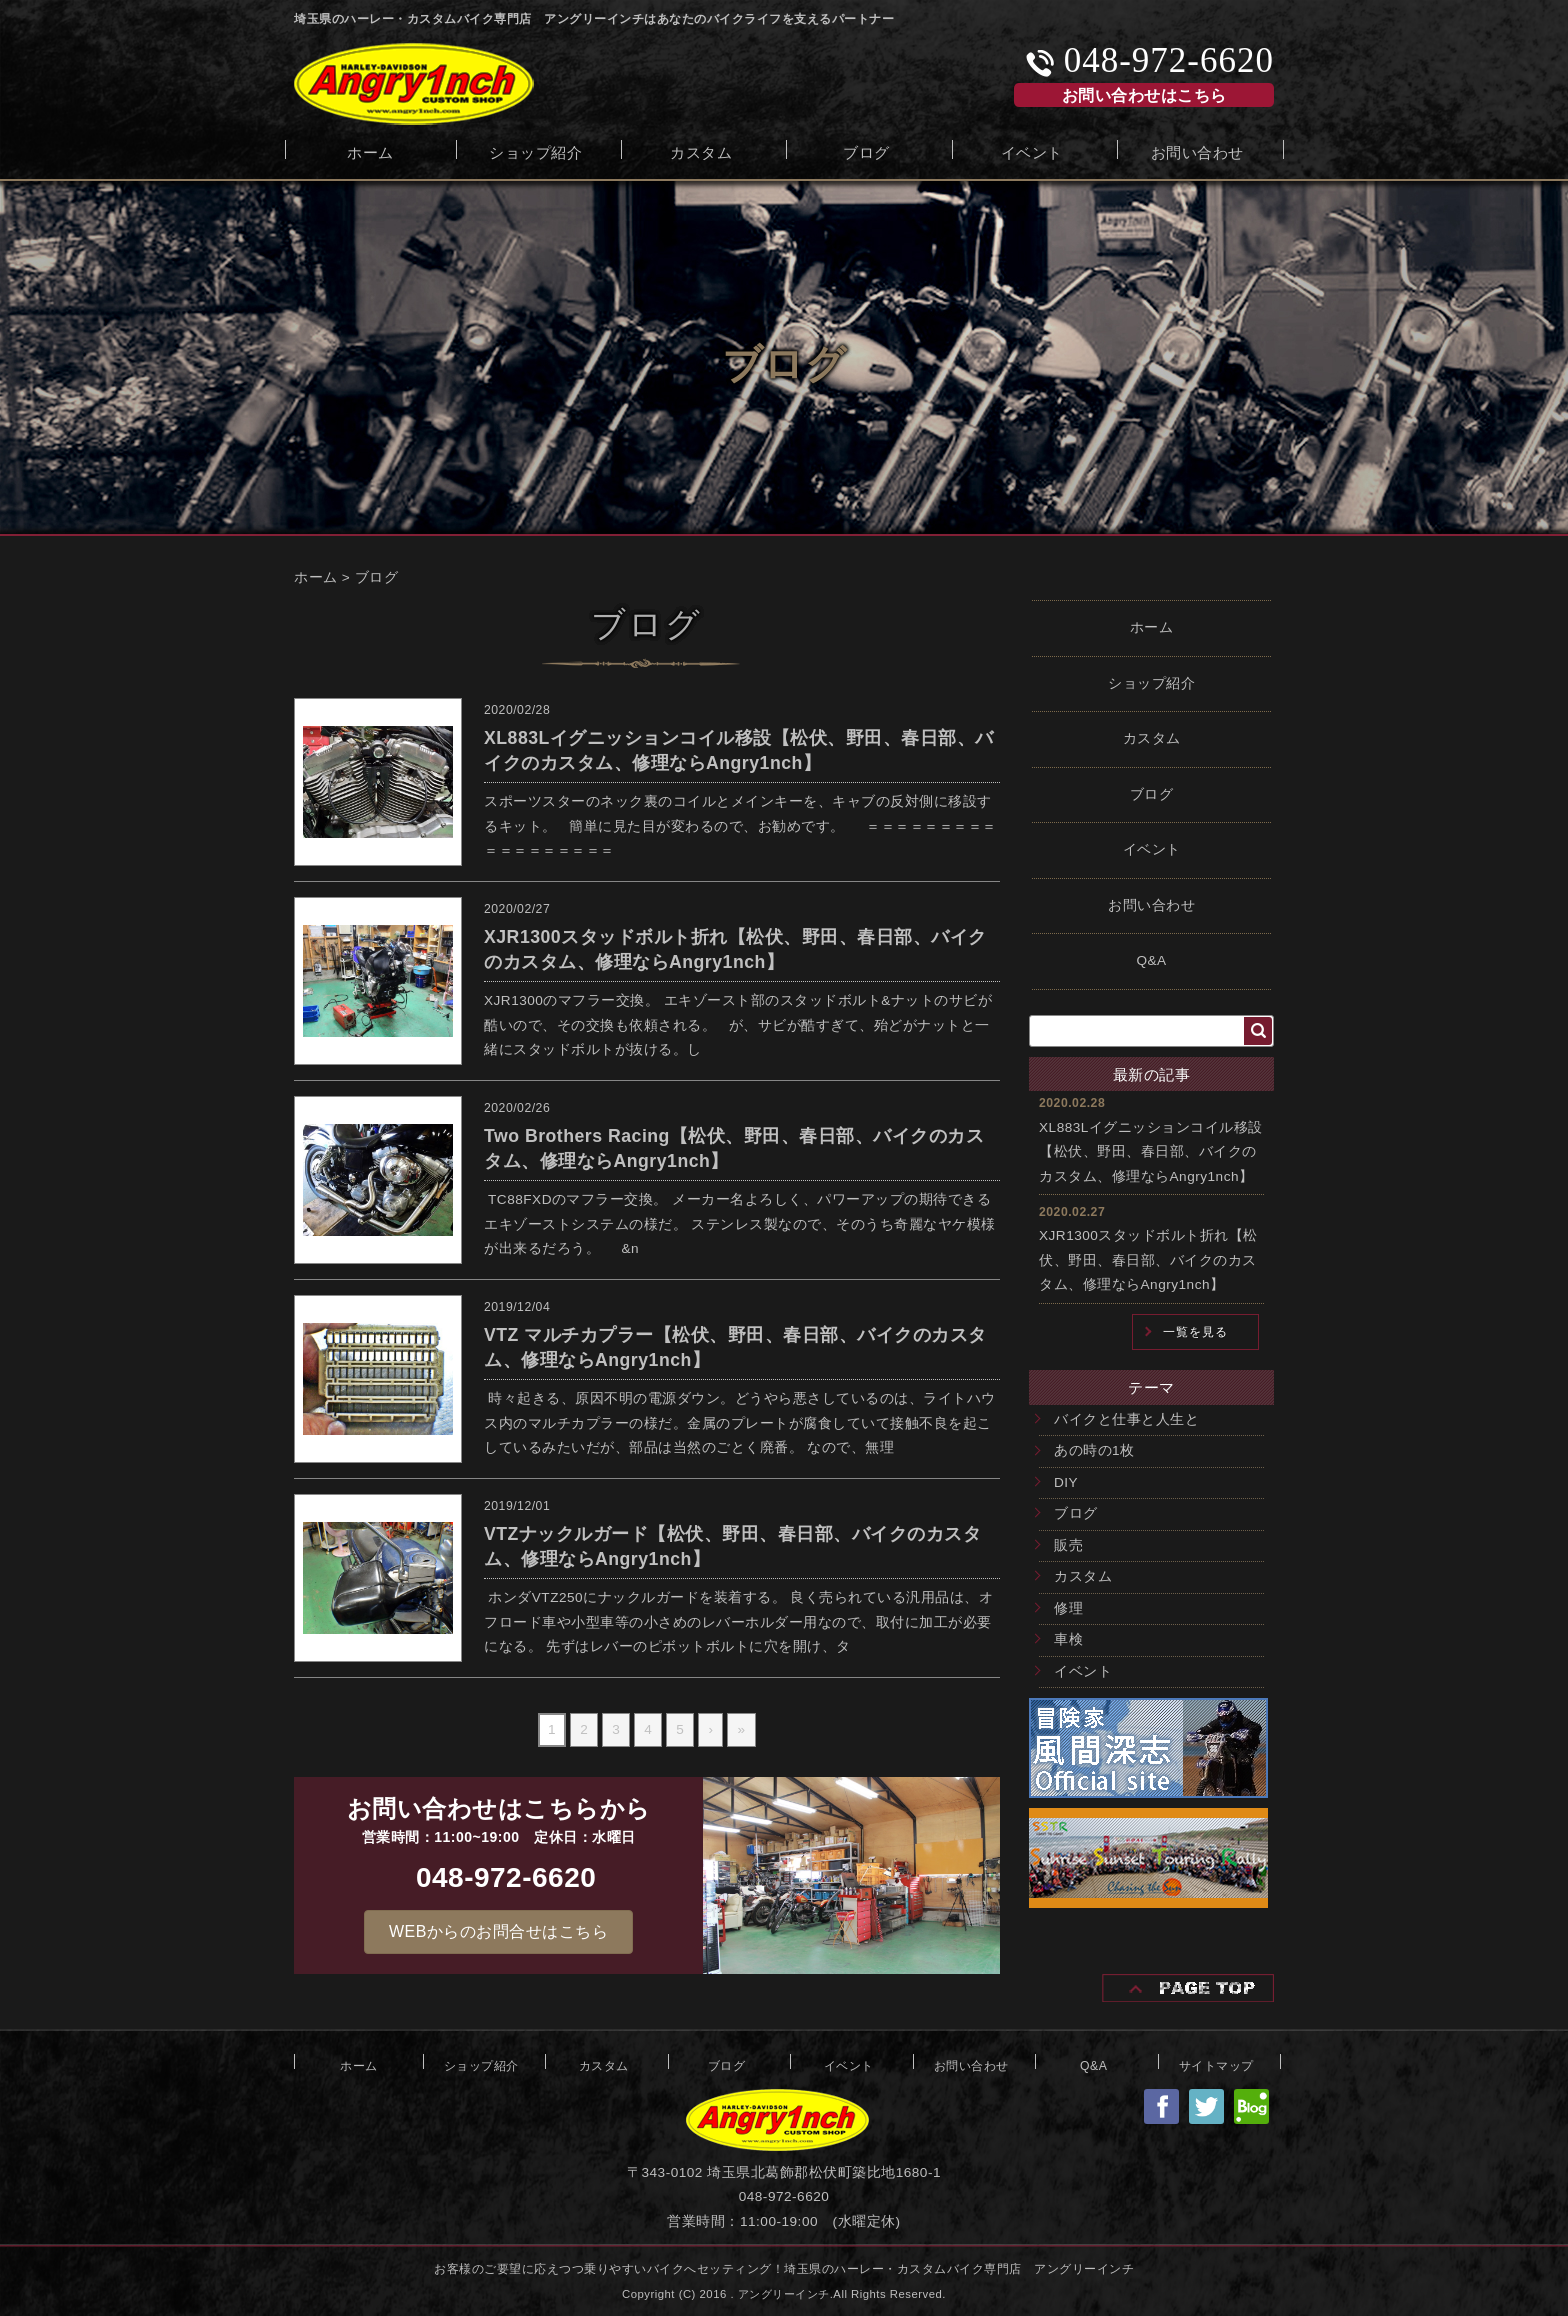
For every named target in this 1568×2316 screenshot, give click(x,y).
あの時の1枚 (1094, 1450)
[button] (498, 1932)
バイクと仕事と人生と (1126, 1419)
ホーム (370, 150)
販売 (1068, 1545)
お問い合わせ (1197, 150)
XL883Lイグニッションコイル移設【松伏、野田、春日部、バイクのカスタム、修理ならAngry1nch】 (1151, 1152)
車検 (1068, 1639)
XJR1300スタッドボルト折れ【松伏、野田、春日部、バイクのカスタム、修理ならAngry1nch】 (1148, 1260)
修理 (1068, 1608)
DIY (1066, 1482)
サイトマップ (1216, 2064)
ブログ (866, 150)
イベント (1032, 150)
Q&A (1151, 960)
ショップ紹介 (535, 150)
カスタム (701, 150)
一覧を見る (1195, 1332)
